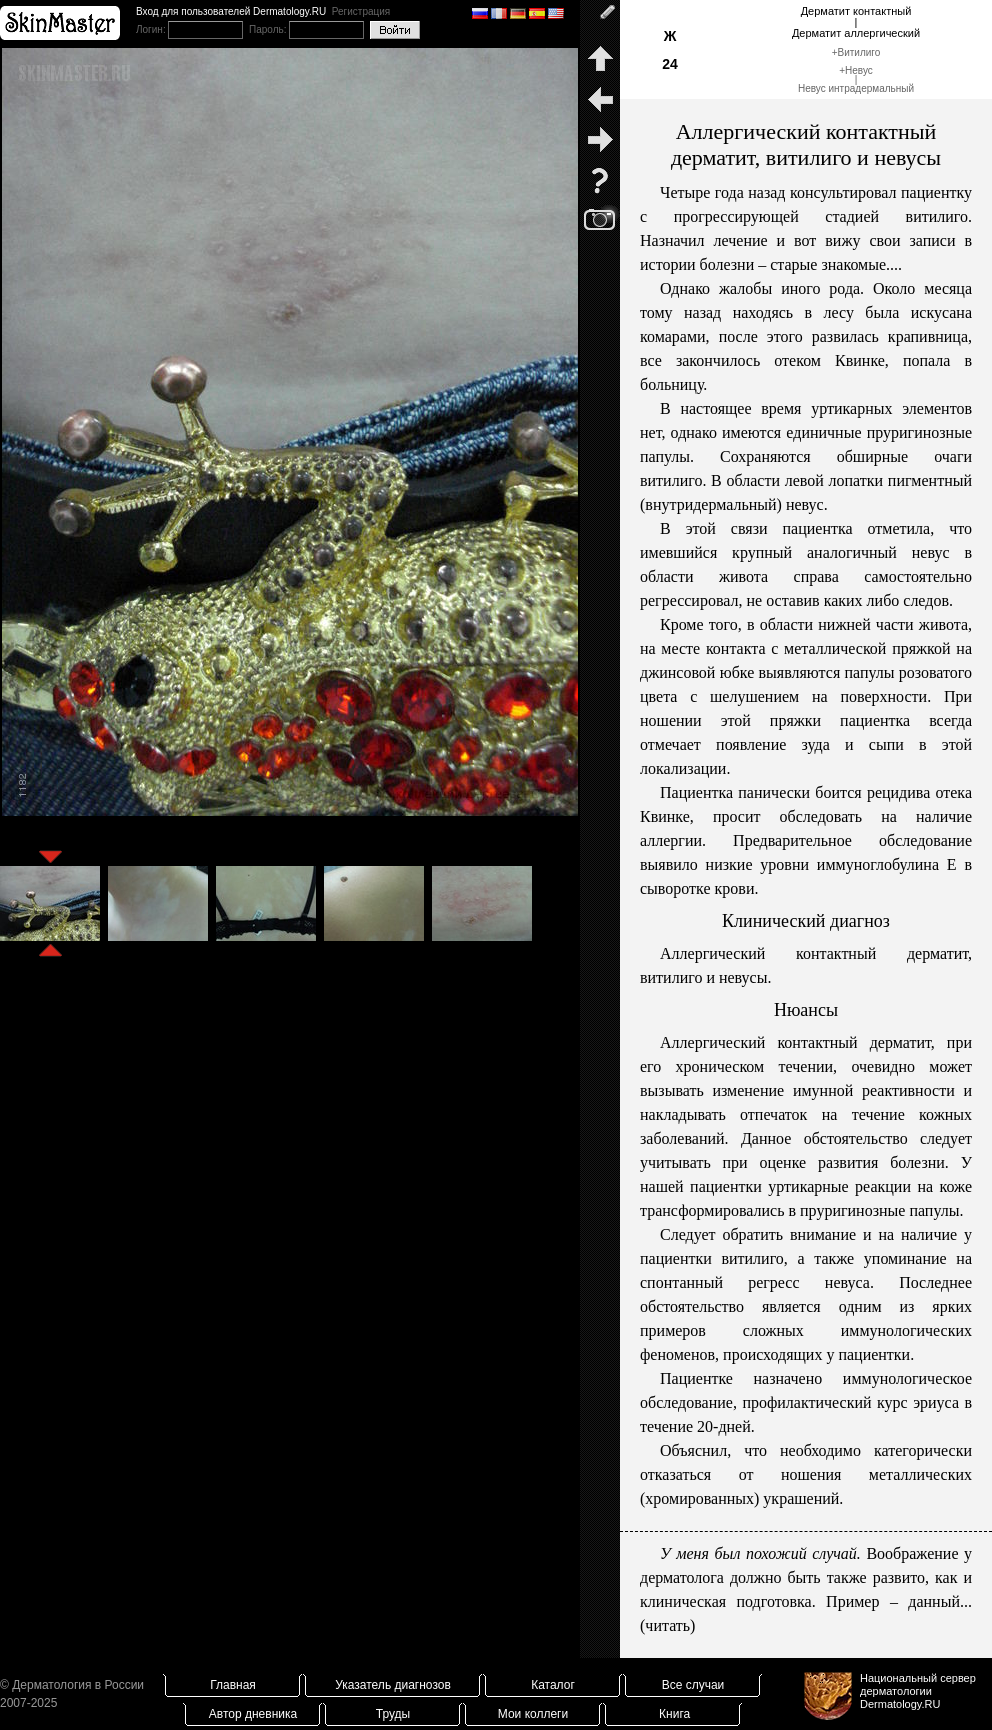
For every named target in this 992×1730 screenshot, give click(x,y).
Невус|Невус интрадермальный (856, 79)
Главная (233, 1685)
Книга (674, 1714)
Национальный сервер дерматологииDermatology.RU (918, 1691)
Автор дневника (253, 1714)
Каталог (553, 1685)
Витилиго (859, 52)
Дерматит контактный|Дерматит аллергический (856, 22)
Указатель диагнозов (393, 1685)
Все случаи (693, 1685)
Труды (393, 1714)
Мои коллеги (533, 1714)
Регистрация (361, 11)
